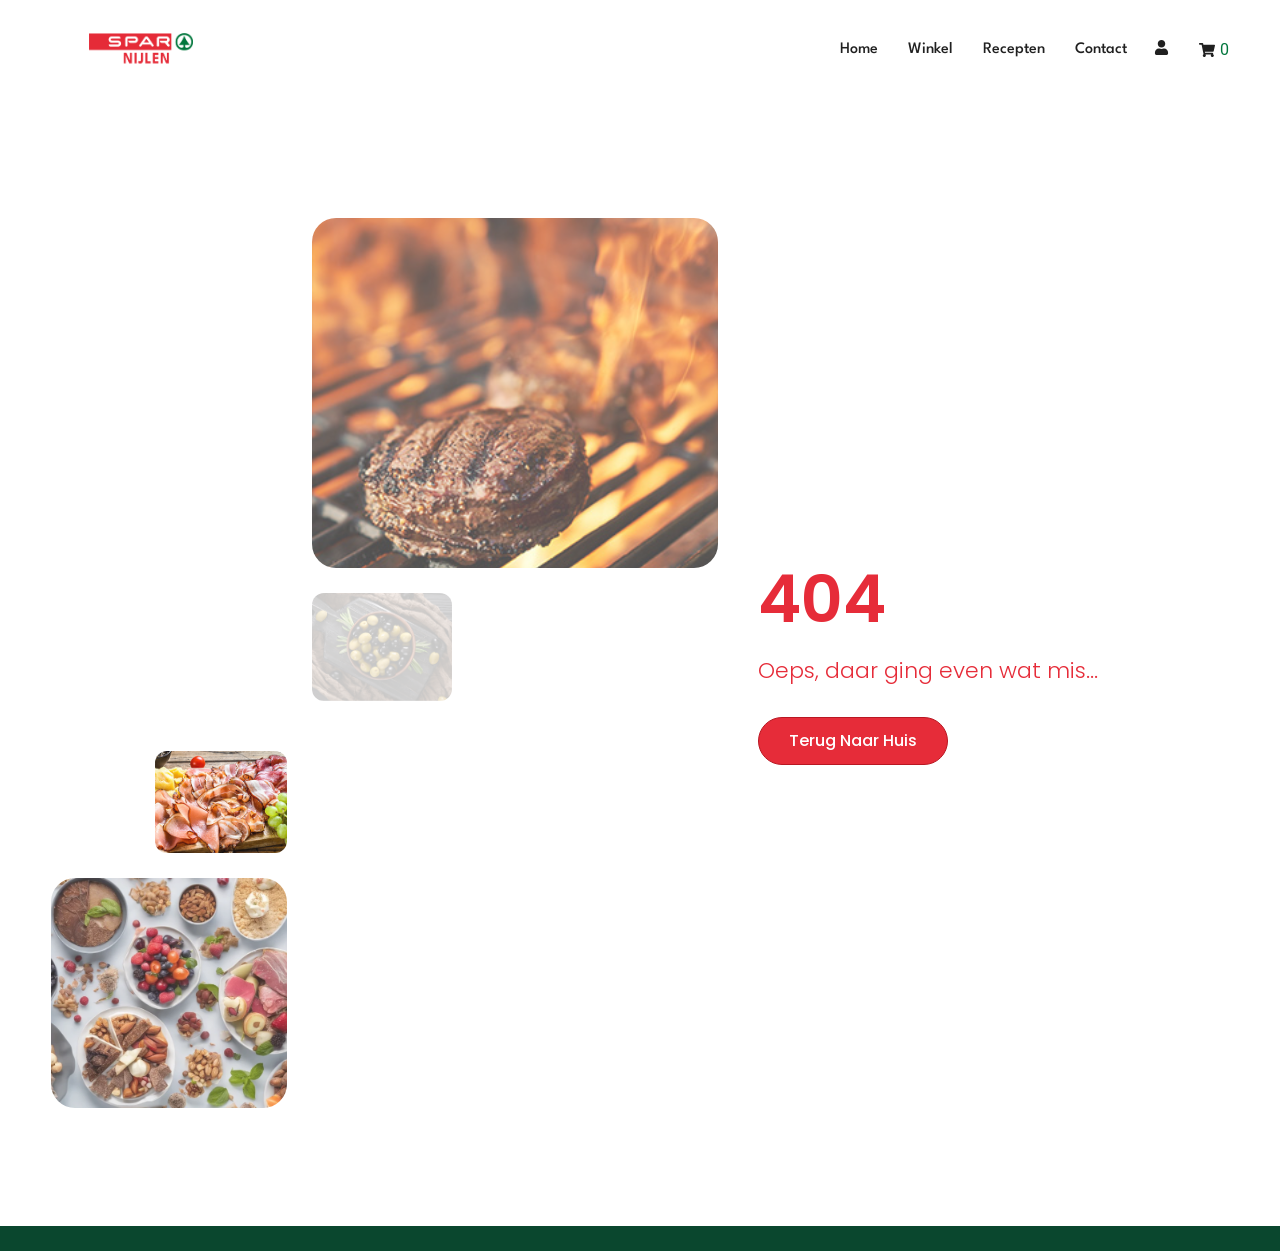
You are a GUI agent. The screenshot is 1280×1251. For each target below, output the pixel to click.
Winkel (930, 49)
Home (859, 49)
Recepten (1014, 49)
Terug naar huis (853, 740)
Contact (1101, 49)
